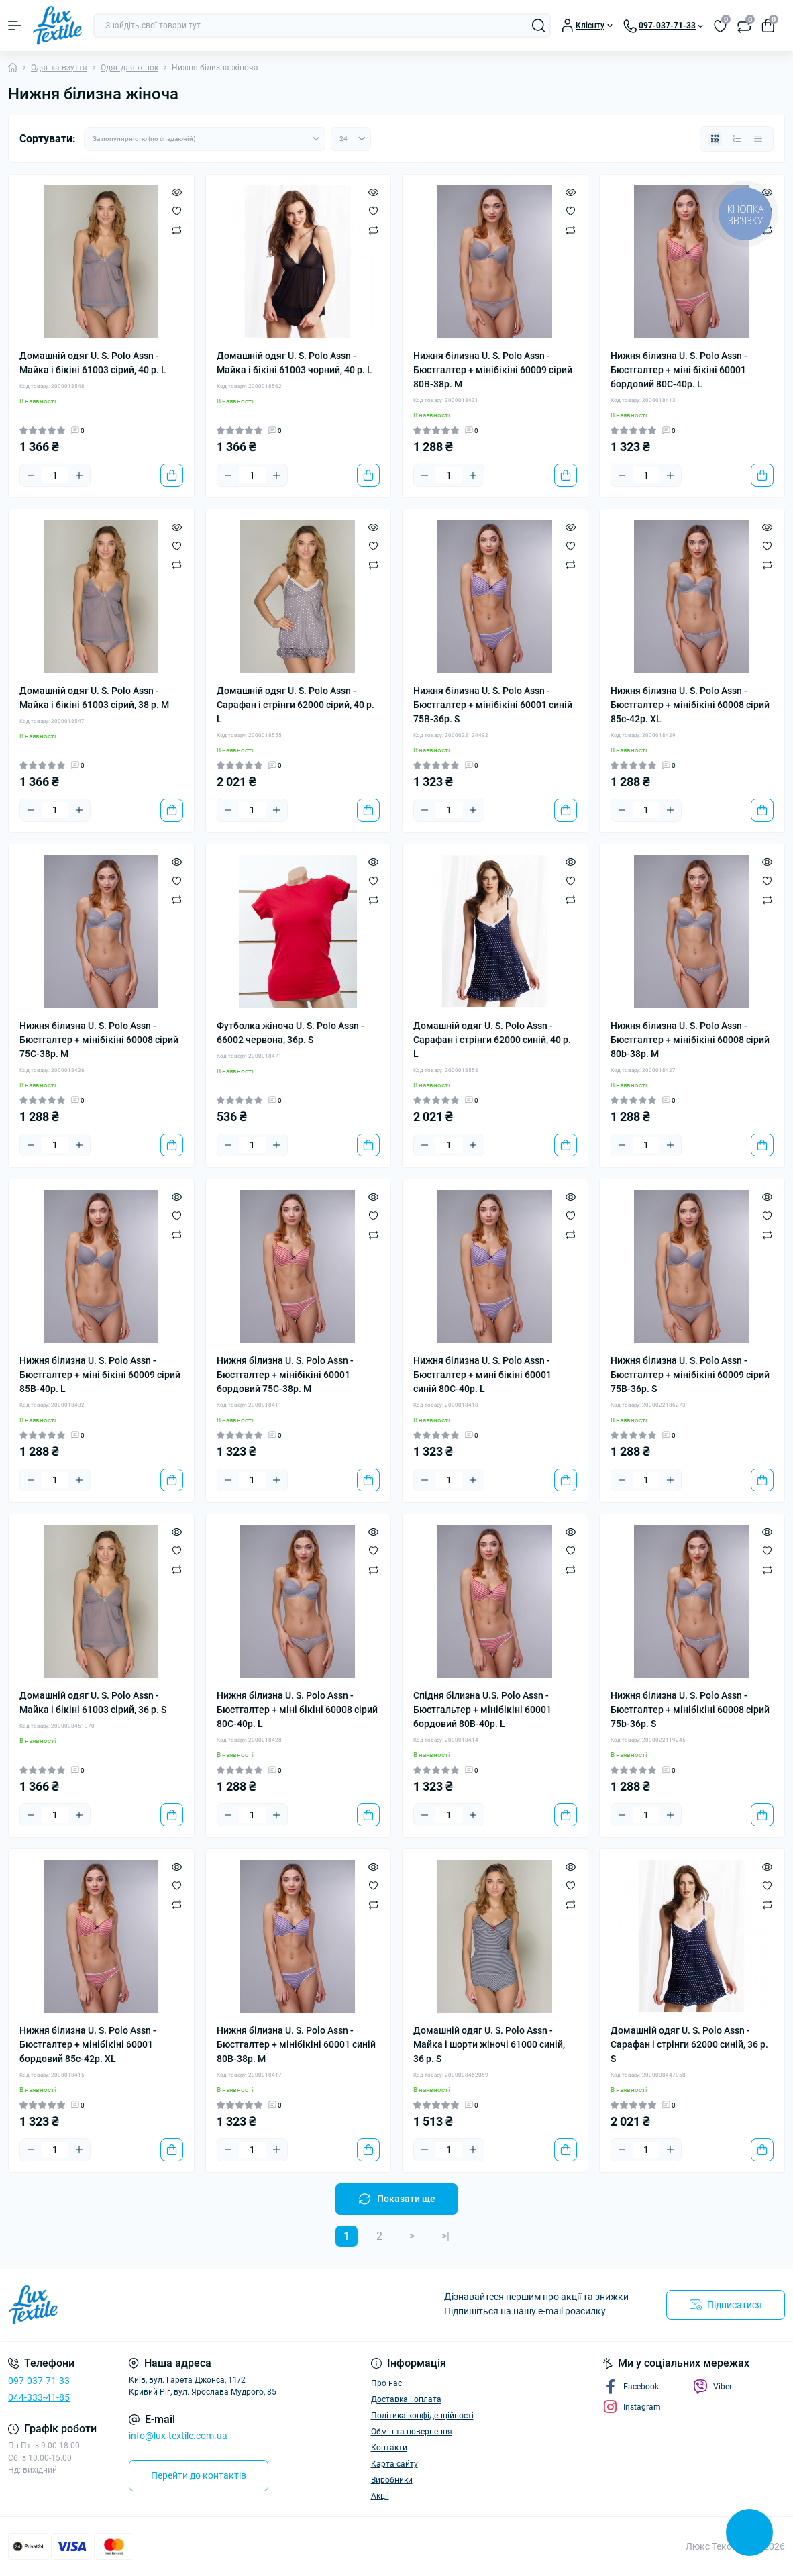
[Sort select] (204, 139)
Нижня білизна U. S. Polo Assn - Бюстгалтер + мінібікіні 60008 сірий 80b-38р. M (690, 1039)
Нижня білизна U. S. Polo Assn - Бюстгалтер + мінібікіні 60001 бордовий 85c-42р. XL (87, 2044)
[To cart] (171, 475)
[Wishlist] (177, 210)
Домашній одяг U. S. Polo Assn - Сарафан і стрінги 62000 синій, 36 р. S (689, 2044)
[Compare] (177, 229)
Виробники (392, 2480)
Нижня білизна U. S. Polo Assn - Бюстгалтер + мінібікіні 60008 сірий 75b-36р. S (690, 1709)
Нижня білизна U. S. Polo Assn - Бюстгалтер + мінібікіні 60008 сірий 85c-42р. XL (690, 704)
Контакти (389, 2448)
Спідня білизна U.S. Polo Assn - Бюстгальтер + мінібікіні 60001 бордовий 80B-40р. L (482, 1709)
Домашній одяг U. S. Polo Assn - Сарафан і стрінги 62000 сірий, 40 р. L (295, 704)
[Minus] (31, 475)
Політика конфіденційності (422, 2415)
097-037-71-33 (39, 2380)
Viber (712, 2386)
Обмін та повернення (411, 2431)
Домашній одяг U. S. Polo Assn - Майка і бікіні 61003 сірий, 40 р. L (92, 362)
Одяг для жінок (129, 67)
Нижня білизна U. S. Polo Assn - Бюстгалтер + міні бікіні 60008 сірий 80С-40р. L (297, 1709)
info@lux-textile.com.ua (178, 2435)
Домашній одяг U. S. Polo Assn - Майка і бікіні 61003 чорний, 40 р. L (294, 362)
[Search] (538, 25)
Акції (380, 2496)
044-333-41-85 (39, 2397)
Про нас (386, 2383)
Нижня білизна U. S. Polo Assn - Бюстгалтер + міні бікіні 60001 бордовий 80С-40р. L (679, 369)
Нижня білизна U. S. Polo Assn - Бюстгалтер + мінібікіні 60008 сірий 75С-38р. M (98, 1039)
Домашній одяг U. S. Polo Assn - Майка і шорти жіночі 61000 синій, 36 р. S (489, 2044)
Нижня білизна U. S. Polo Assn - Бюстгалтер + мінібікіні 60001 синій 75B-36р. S (492, 704)
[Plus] (79, 475)
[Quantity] (55, 475)
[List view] (736, 139)
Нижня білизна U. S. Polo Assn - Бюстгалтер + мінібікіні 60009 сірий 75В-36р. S (690, 1374)
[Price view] (758, 139)
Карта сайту (394, 2464)
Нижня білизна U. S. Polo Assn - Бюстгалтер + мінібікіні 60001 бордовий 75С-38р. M (285, 1374)
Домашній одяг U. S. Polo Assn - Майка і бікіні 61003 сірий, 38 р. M (94, 697)
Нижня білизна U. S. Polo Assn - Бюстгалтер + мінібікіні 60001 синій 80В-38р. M (296, 2044)
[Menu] (14, 25)
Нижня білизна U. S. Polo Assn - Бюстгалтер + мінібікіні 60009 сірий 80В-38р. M (492, 369)
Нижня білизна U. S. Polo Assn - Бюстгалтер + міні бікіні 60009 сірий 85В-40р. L (99, 1374)
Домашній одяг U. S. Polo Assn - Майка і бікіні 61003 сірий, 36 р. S (92, 1702)
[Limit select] (351, 139)
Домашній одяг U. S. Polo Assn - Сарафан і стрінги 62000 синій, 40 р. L (492, 1039)
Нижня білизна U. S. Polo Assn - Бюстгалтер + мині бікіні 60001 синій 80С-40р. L (482, 1374)
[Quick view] (177, 192)
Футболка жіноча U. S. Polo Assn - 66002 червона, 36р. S (290, 1032)
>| (445, 2236)
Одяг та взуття (59, 67)
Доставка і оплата (406, 2399)
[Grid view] (715, 139)
